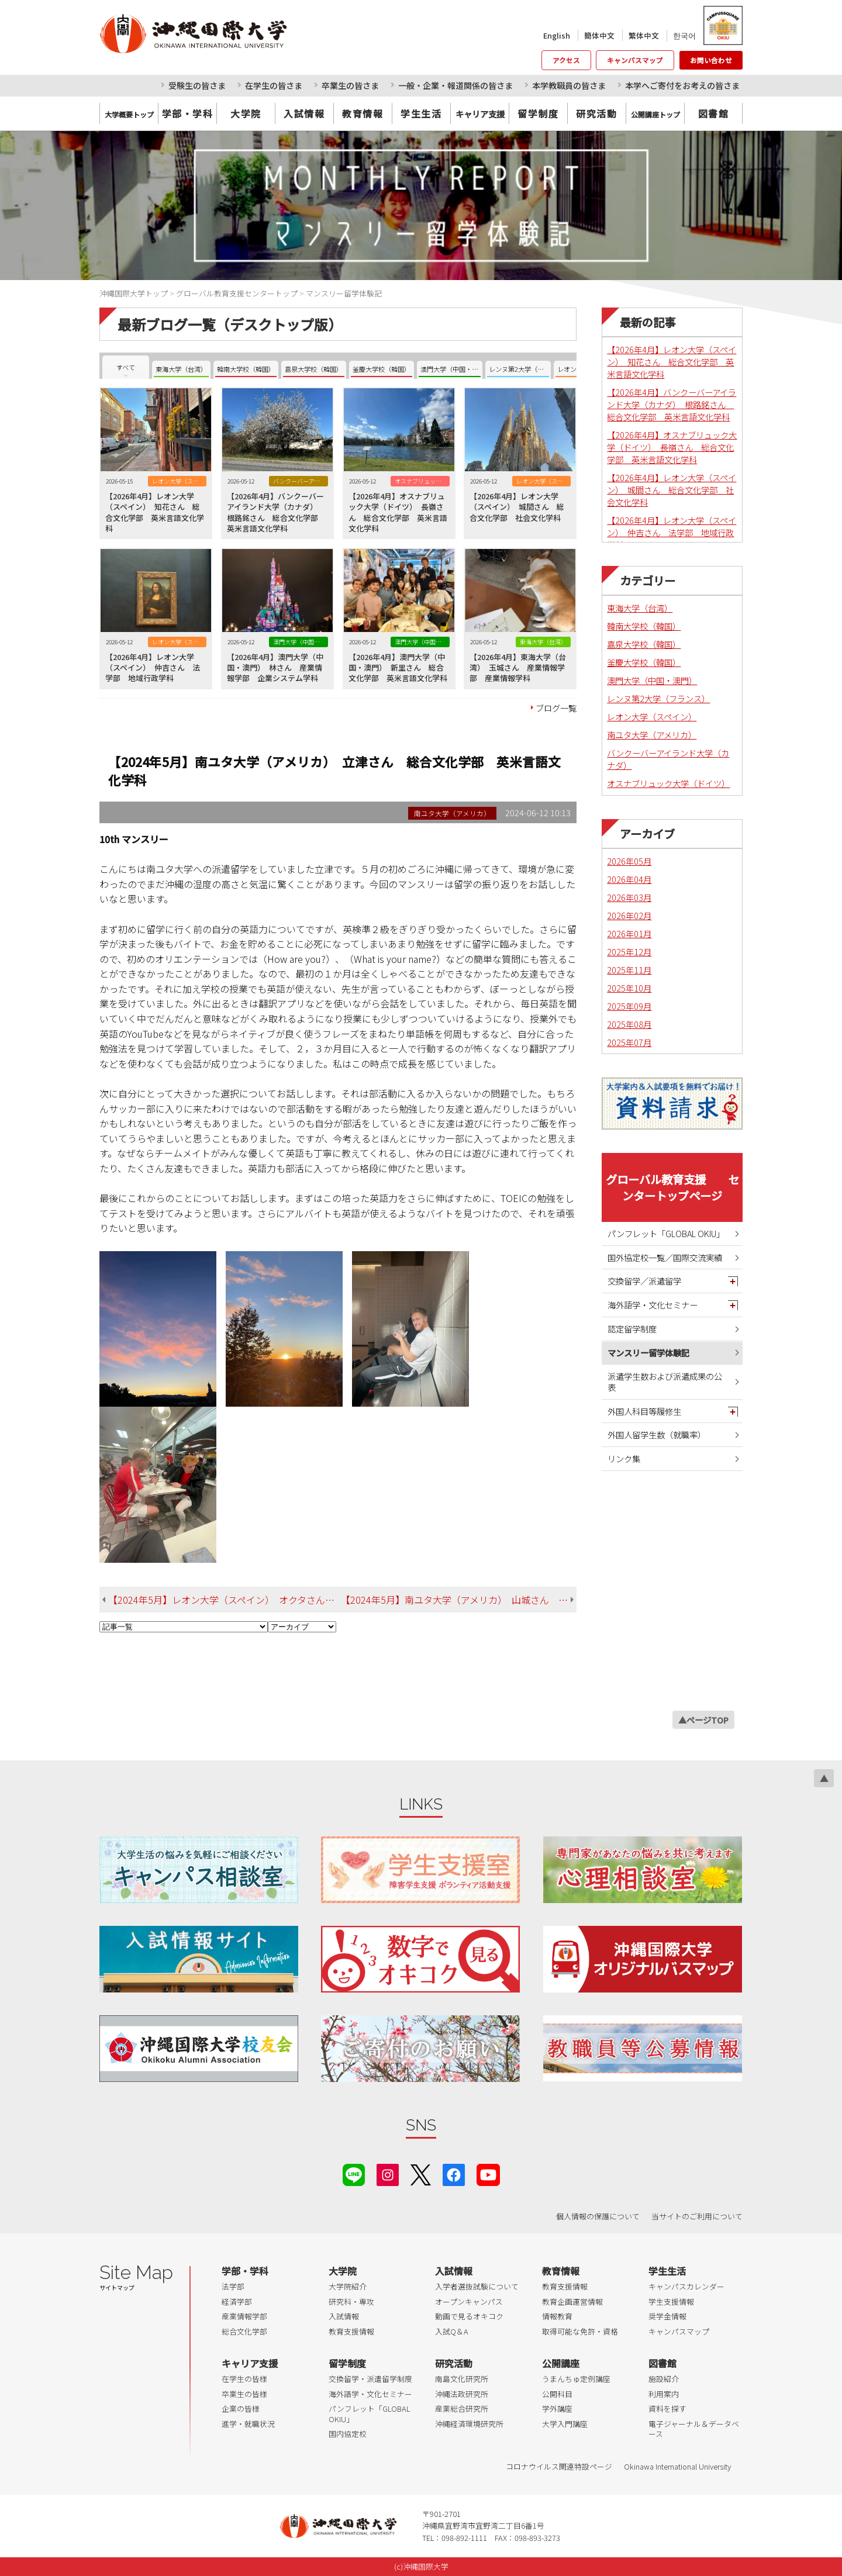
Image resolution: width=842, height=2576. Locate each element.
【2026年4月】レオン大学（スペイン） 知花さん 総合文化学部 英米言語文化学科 (671, 361)
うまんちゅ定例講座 (576, 2378)
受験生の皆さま (197, 85)
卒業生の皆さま (350, 85)
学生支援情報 (671, 2301)
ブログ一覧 (556, 708)
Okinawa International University (677, 2466)
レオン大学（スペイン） (651, 716)
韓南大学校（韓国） (644, 626)
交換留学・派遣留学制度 (370, 2378)
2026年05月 (629, 861)
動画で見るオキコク (469, 2316)
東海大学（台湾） (639, 608)
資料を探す (667, 2408)
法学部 (233, 2286)
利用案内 (663, 2393)
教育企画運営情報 (572, 2301)
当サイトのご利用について (697, 2216)
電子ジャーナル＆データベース (693, 2429)
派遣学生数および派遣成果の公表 (665, 1381)
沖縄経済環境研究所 (469, 2423)
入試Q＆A (451, 2331)
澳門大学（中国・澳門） (652, 680)
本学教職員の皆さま (569, 85)
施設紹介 (663, 2378)
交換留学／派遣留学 (644, 1281)
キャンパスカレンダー (686, 2286)
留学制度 (537, 113)
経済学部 (237, 2301)
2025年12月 (629, 951)
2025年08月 (629, 1024)
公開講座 (560, 2363)
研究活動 (596, 113)
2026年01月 (629, 933)
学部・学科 (187, 113)
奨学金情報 (667, 2316)
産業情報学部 (244, 2316)
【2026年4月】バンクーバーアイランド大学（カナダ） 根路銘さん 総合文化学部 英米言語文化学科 (671, 404)
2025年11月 (629, 970)
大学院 (245, 113)
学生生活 (421, 113)
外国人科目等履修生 (644, 1411)
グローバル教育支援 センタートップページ (672, 1187)
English (556, 35)
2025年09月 (629, 1006)
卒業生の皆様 (244, 2393)
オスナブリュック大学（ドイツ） (668, 783)
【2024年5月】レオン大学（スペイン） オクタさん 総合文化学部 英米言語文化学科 (224, 1600)
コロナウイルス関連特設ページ (559, 2466)
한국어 (684, 35)
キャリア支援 (250, 2363)
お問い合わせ (711, 60)
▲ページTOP (703, 1720)
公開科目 (557, 2393)
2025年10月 (629, 988)
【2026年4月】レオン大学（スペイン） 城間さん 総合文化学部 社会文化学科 (671, 489)
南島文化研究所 (461, 2378)
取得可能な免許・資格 (580, 2331)
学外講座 (557, 2408)
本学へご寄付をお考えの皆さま (682, 85)
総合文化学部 (244, 2331)
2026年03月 (629, 897)
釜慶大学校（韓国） (644, 662)
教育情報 (362, 113)
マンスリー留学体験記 (648, 1352)
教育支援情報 (351, 2331)
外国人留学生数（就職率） (657, 1434)
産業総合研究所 (461, 2408)
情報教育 (557, 2316)
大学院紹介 (348, 2286)
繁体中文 (644, 35)
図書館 (713, 113)
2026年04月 (629, 879)
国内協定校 (348, 2433)
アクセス (566, 60)
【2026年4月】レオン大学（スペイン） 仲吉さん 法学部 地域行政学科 (671, 532)
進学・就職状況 (248, 2423)
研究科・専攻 (351, 2301)
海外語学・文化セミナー (653, 1305)
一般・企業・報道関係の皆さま (455, 85)
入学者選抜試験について (477, 2286)
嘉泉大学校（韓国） (644, 644)
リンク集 (624, 1458)
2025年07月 (629, 1042)
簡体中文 (599, 35)
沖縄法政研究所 (461, 2393)
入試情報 (304, 113)
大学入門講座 (565, 2423)
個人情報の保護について (598, 2216)
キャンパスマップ (635, 60)
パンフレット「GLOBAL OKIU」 (666, 1233)
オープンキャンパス (469, 2301)
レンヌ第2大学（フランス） (658, 698)
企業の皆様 (241, 2408)
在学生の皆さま (273, 85)
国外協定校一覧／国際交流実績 (665, 1257)
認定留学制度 (632, 1328)
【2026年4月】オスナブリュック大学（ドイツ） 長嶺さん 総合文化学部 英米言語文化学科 (672, 447)
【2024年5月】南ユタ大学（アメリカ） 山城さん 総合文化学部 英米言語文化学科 (459, 1600)
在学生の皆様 (244, 2378)
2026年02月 (629, 915)
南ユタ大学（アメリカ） (651, 734)
